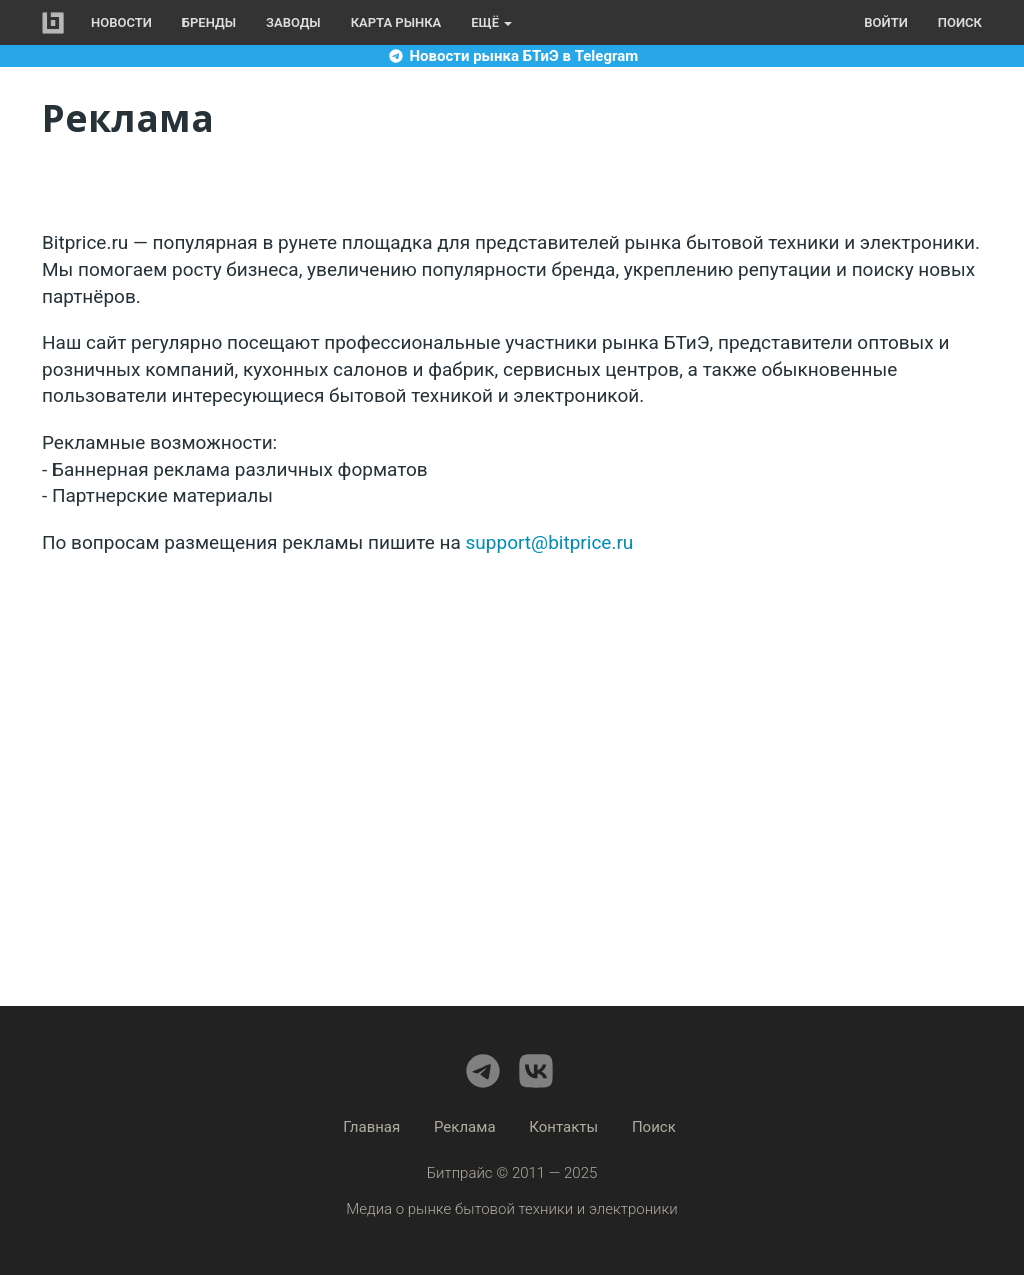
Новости (121, 22)
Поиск (960, 22)
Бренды (209, 22)
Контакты (563, 1127)
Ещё (491, 22)
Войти (885, 22)
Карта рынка (396, 22)
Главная (371, 1127)
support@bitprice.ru (550, 542)
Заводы (293, 22)
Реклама (465, 1127)
